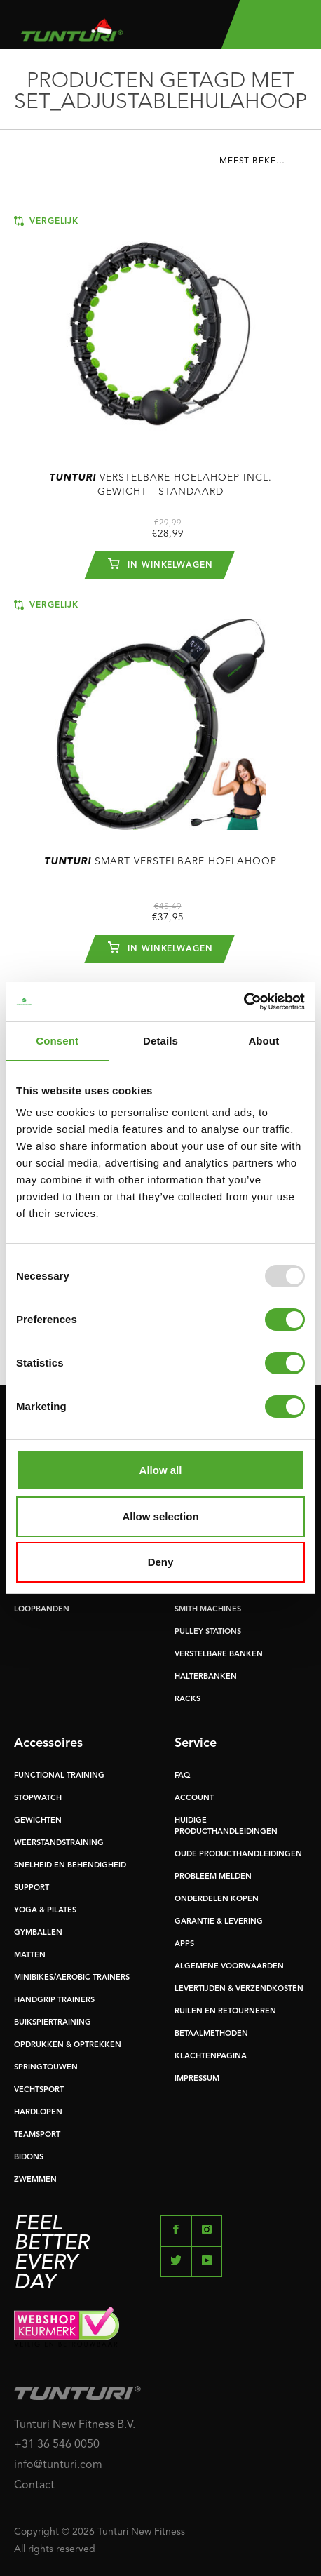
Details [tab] (160, 1041)
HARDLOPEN (38, 2113)
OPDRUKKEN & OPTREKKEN (67, 2045)
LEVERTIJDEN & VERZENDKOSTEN (239, 1989)
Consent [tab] (57, 1041)
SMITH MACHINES (208, 1610)
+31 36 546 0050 (57, 2444)
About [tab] (263, 1041)
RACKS (187, 1699)
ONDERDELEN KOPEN (217, 1899)
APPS (184, 1944)
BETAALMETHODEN (211, 2034)
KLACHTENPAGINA (211, 2056)
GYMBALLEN (38, 1933)
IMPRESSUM (197, 2079)
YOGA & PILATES (45, 1910)
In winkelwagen (160, 563)
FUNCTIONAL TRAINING (59, 1776)
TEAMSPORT (37, 2135)
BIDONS (28, 2157)
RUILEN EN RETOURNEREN (225, 2011)
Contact (34, 2485)
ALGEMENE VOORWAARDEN (229, 1967)
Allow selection (160, 1516)
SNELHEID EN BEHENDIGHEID (70, 1866)
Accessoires (48, 1743)
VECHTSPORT (39, 2090)
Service (196, 1743)
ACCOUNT (194, 1798)
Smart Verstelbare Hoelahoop (160, 861)
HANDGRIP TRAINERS (54, 2000)
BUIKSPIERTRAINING (52, 2023)
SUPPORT (31, 1888)
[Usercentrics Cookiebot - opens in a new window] (243, 1002)
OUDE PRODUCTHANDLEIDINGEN (238, 1854)
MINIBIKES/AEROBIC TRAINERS (72, 1978)
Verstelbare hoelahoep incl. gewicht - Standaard (160, 485)
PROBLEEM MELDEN (213, 1877)
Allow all (160, 1470)
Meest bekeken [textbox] (256, 161)
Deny (161, 1562)
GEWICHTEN (38, 1821)
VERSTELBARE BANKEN (219, 1654)
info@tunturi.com (58, 2465)
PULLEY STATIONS (208, 1632)
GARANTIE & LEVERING (219, 1922)
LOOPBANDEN (41, 1610)
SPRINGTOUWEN (46, 2068)
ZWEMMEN (35, 2180)
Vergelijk (46, 221)
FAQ (182, 1776)
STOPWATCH (38, 1798)
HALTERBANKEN (206, 1677)
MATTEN (30, 1955)
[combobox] (263, 165)
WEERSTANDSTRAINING (59, 1843)
